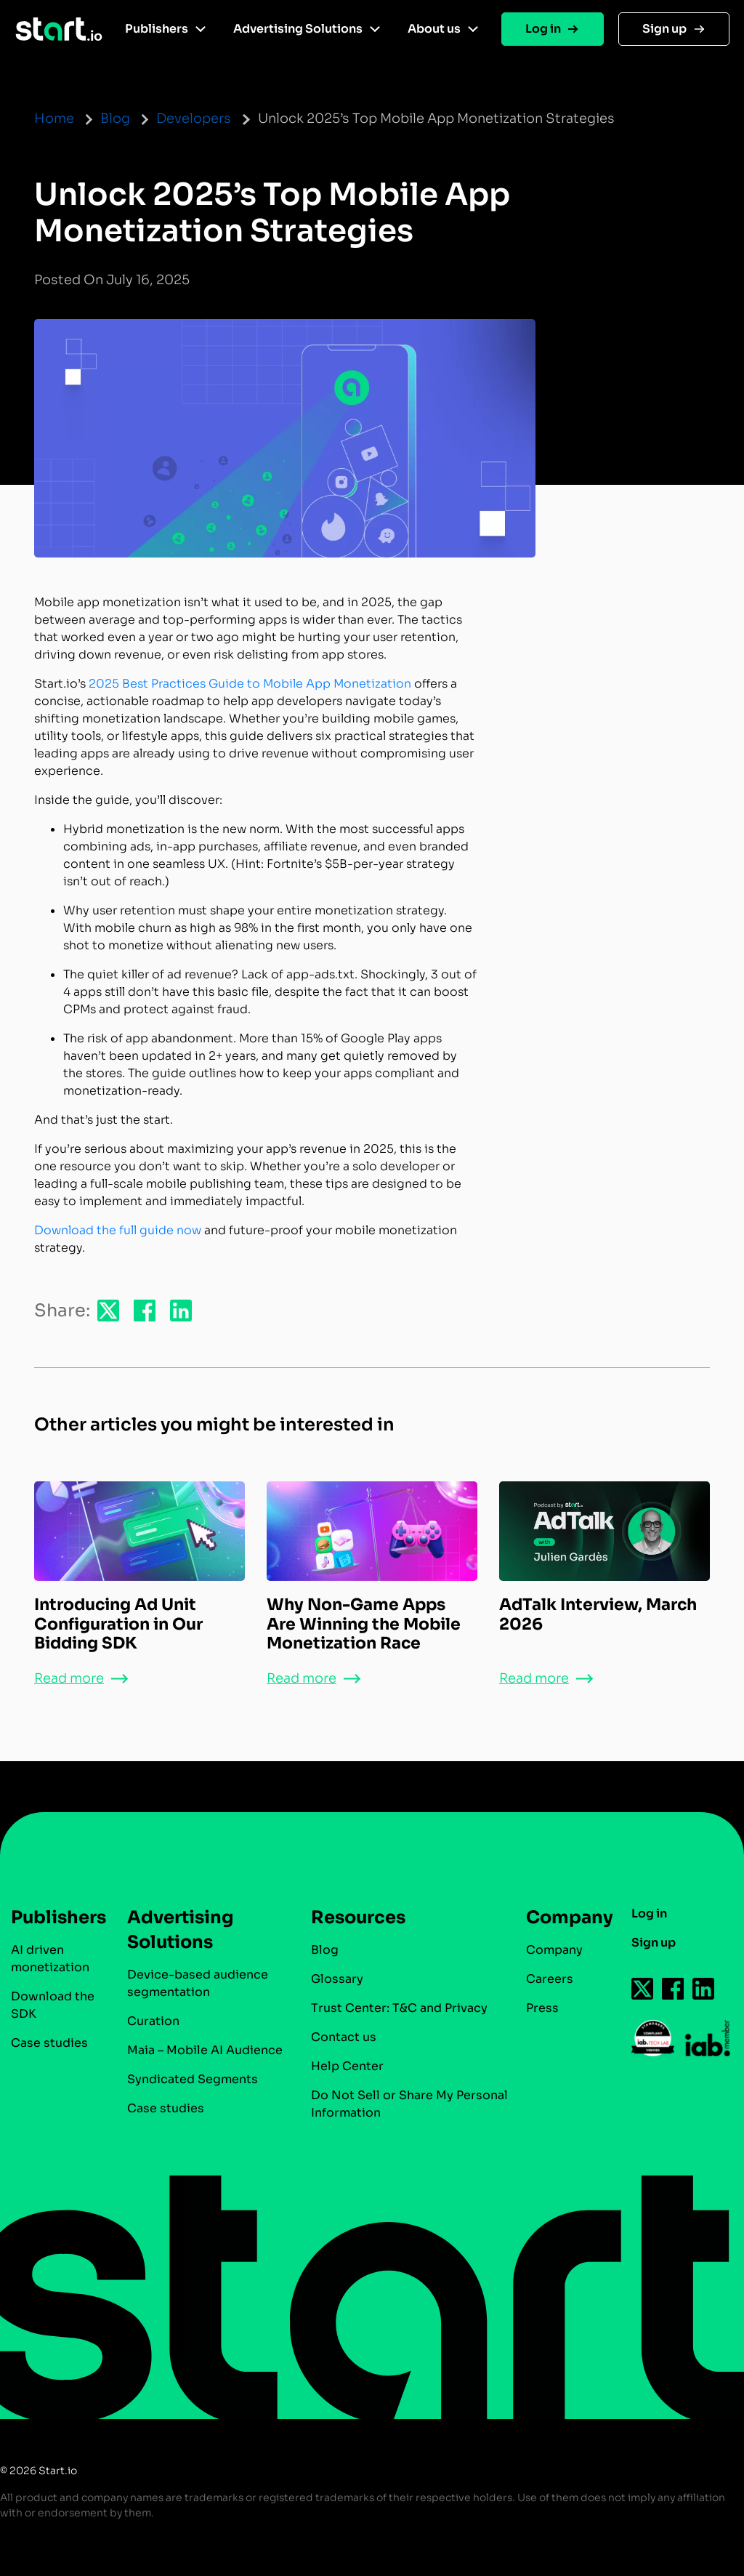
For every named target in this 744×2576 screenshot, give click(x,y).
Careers (549, 1979)
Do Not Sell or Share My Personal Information (409, 2104)
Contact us (343, 2037)
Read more (69, 1678)
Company (563, 1917)
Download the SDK (52, 2005)
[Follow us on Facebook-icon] (673, 1989)
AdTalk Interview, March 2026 (598, 1614)
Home (54, 118)
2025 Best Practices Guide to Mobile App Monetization (250, 683)
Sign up (664, 28)
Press (542, 2008)
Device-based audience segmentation (197, 1983)
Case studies (49, 2042)
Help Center (347, 2066)
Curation (153, 2021)
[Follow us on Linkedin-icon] (704, 1989)
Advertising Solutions (298, 28)
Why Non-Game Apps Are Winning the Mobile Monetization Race (364, 1624)
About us (434, 28)
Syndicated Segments (192, 2079)
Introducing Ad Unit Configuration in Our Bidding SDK (118, 1624)
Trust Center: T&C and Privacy (399, 2008)
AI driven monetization (50, 1958)
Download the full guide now (117, 1230)
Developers (193, 118)
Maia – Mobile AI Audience (205, 2050)
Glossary (337, 1979)
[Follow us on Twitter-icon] (643, 1989)
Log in (543, 28)
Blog (115, 118)
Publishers (156, 28)
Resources (358, 1917)
